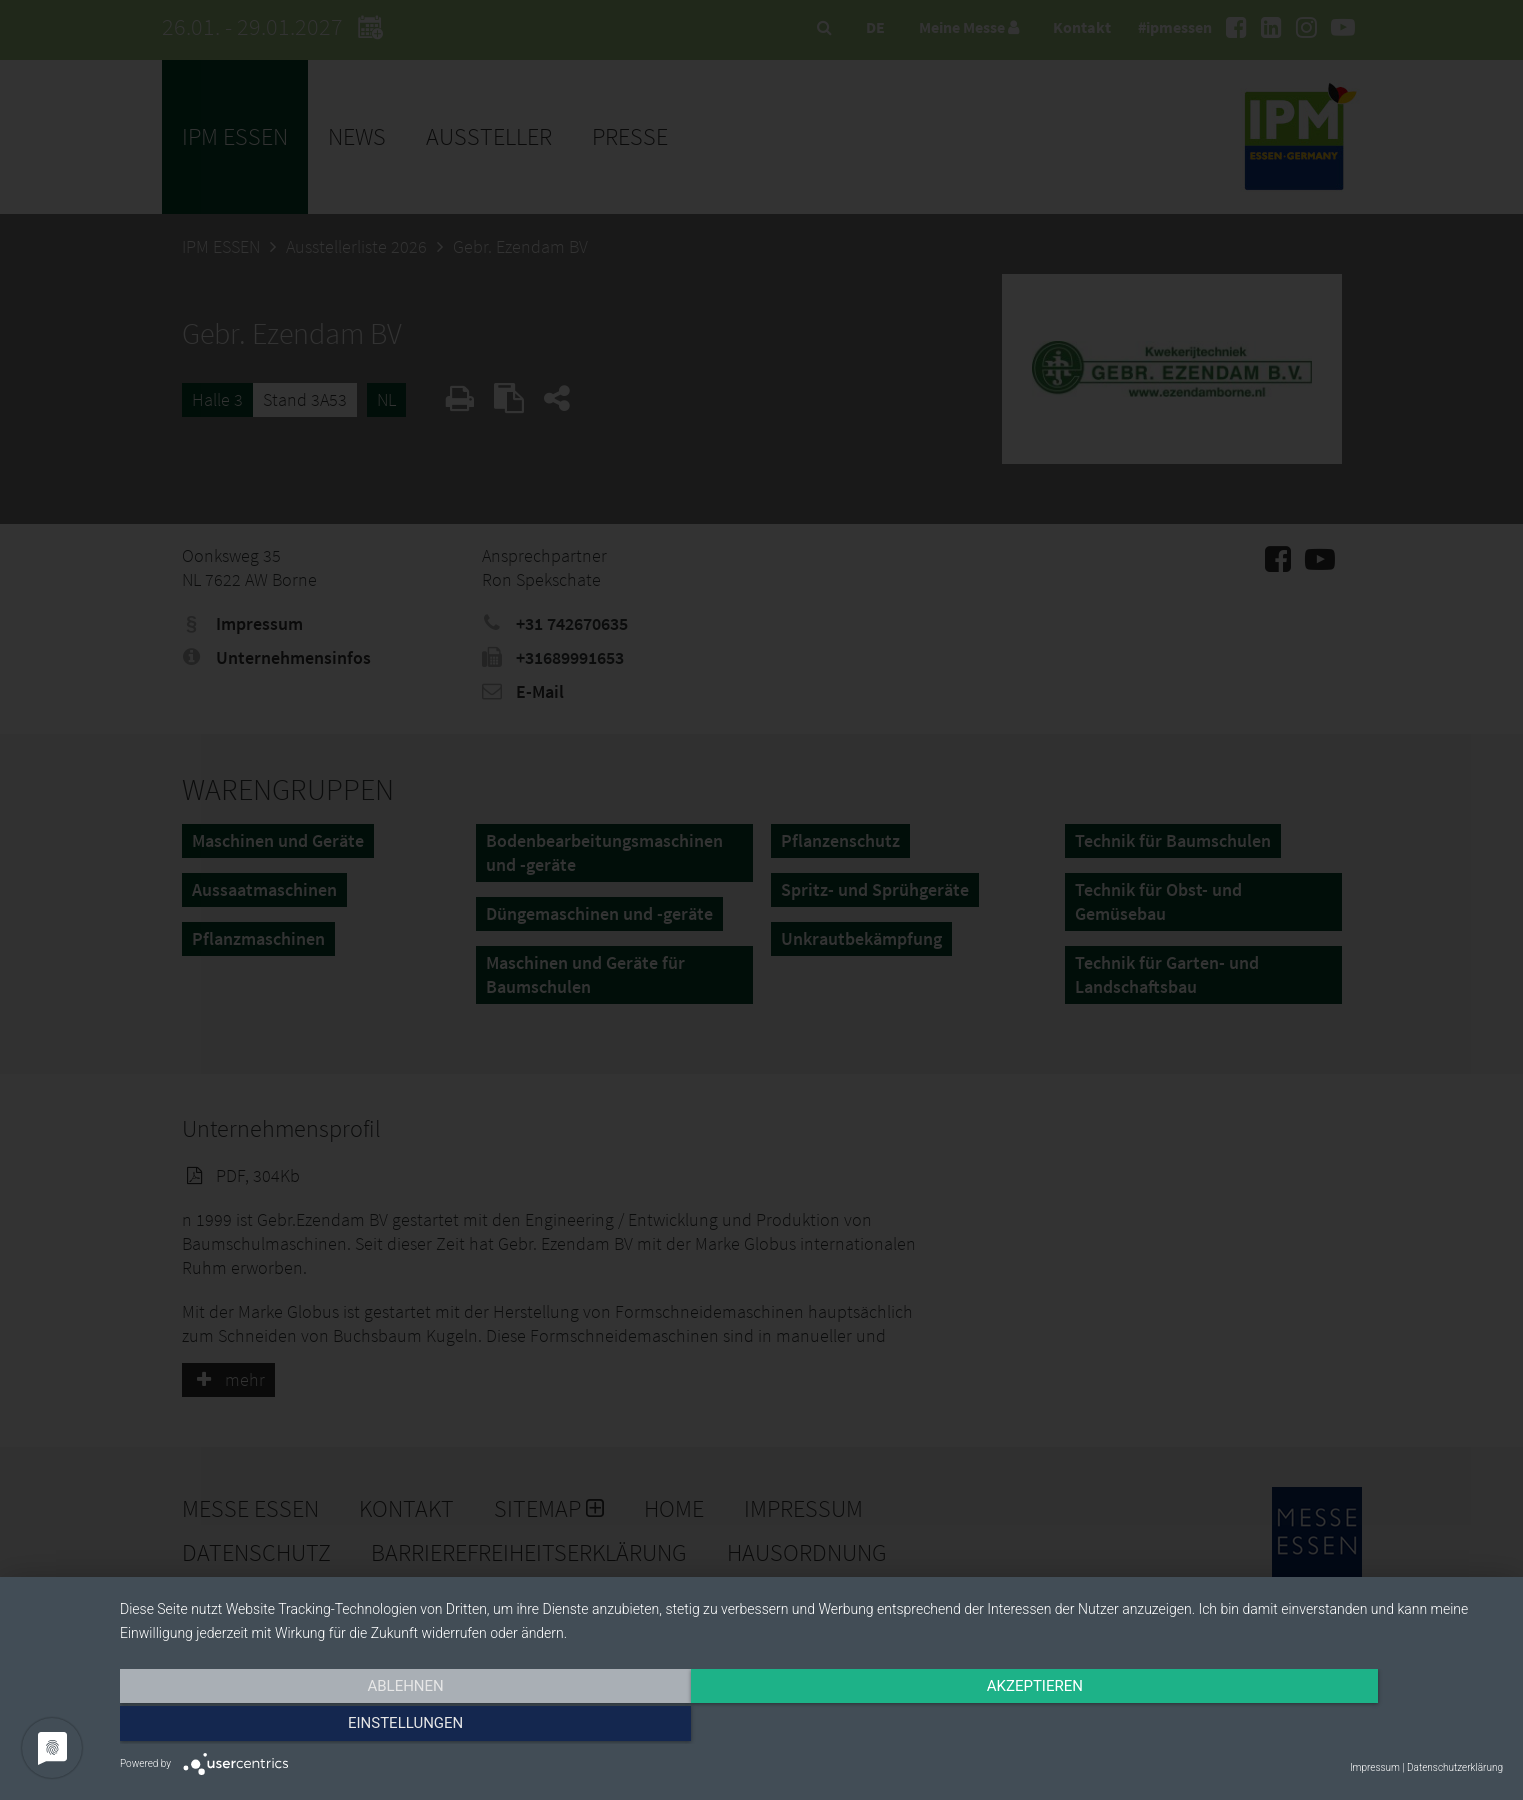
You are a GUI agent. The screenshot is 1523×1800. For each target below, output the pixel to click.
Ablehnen (327, 1727)
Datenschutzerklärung (1455, 1767)
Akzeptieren (811, 1727)
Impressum (1375, 1767)
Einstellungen (1295, 1727)
